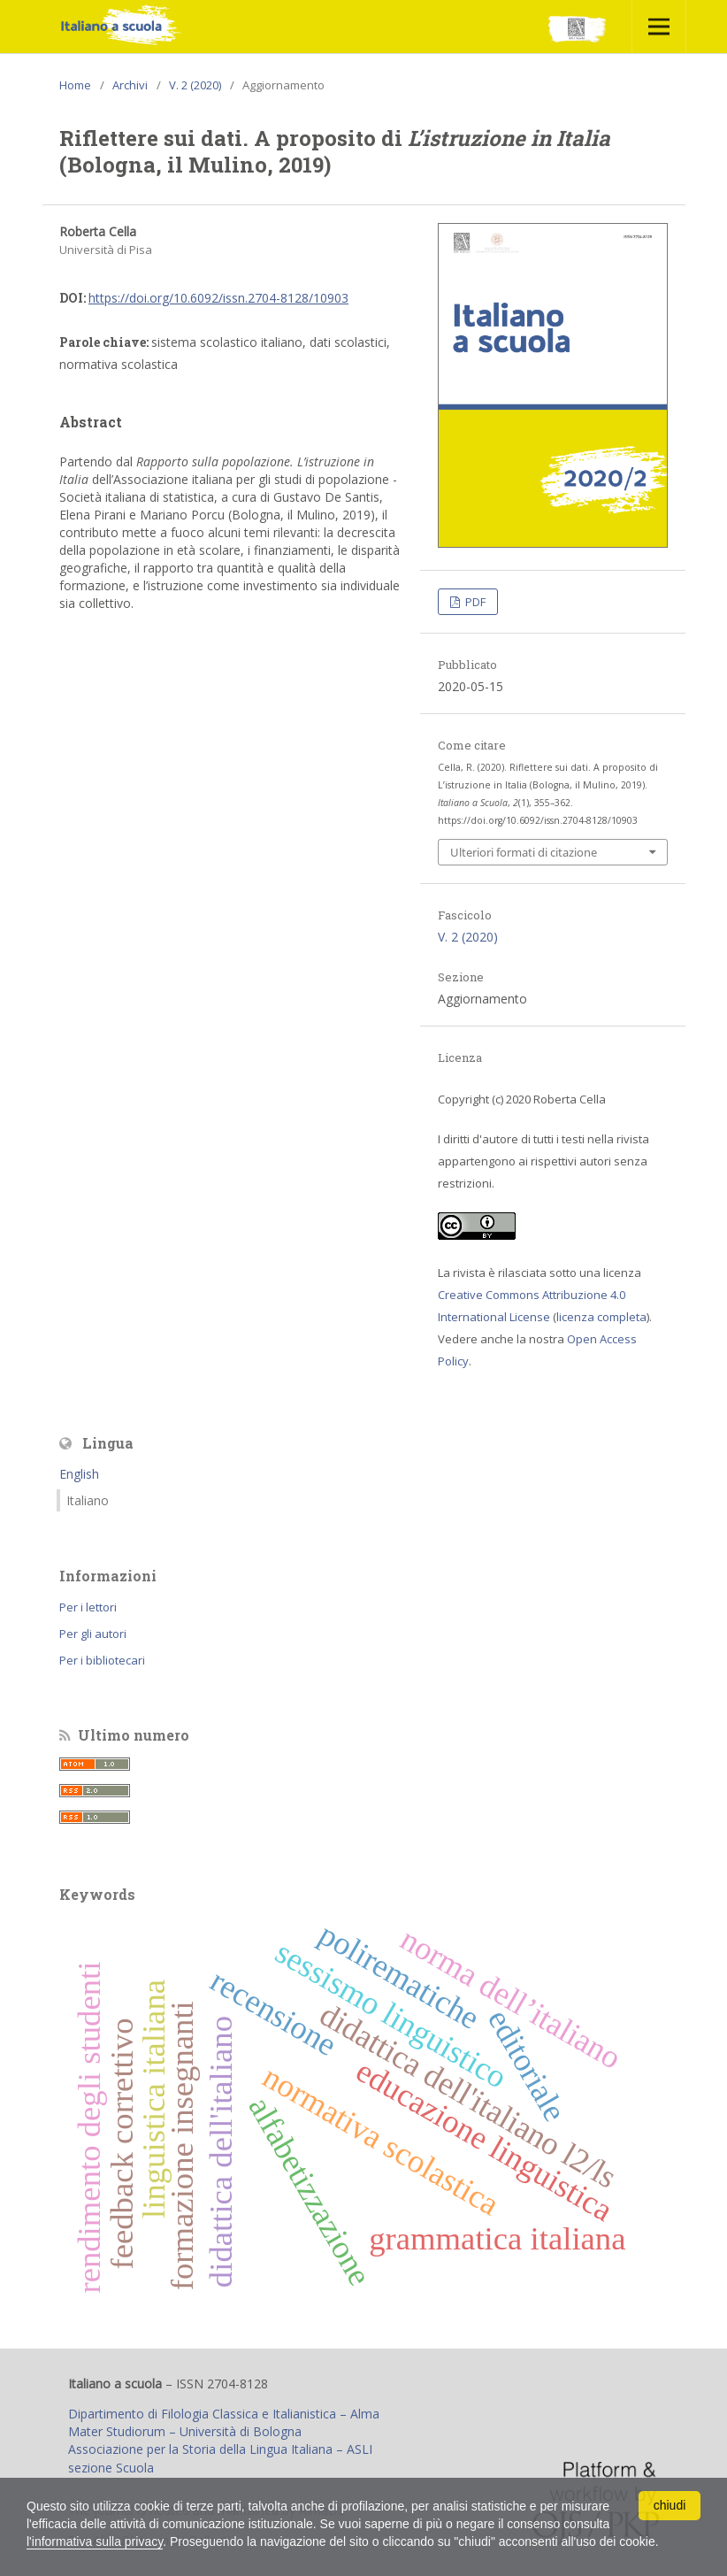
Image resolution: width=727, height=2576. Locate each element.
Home (75, 85)
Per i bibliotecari (102, 1660)
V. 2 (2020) (195, 85)
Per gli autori (92, 1634)
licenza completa (601, 1317)
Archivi (130, 85)
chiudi (670, 2505)
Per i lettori (88, 1607)
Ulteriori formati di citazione (523, 852)
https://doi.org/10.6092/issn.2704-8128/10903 (218, 297)
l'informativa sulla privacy (95, 2541)
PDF (474, 602)
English (79, 1473)
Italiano (87, 1500)
